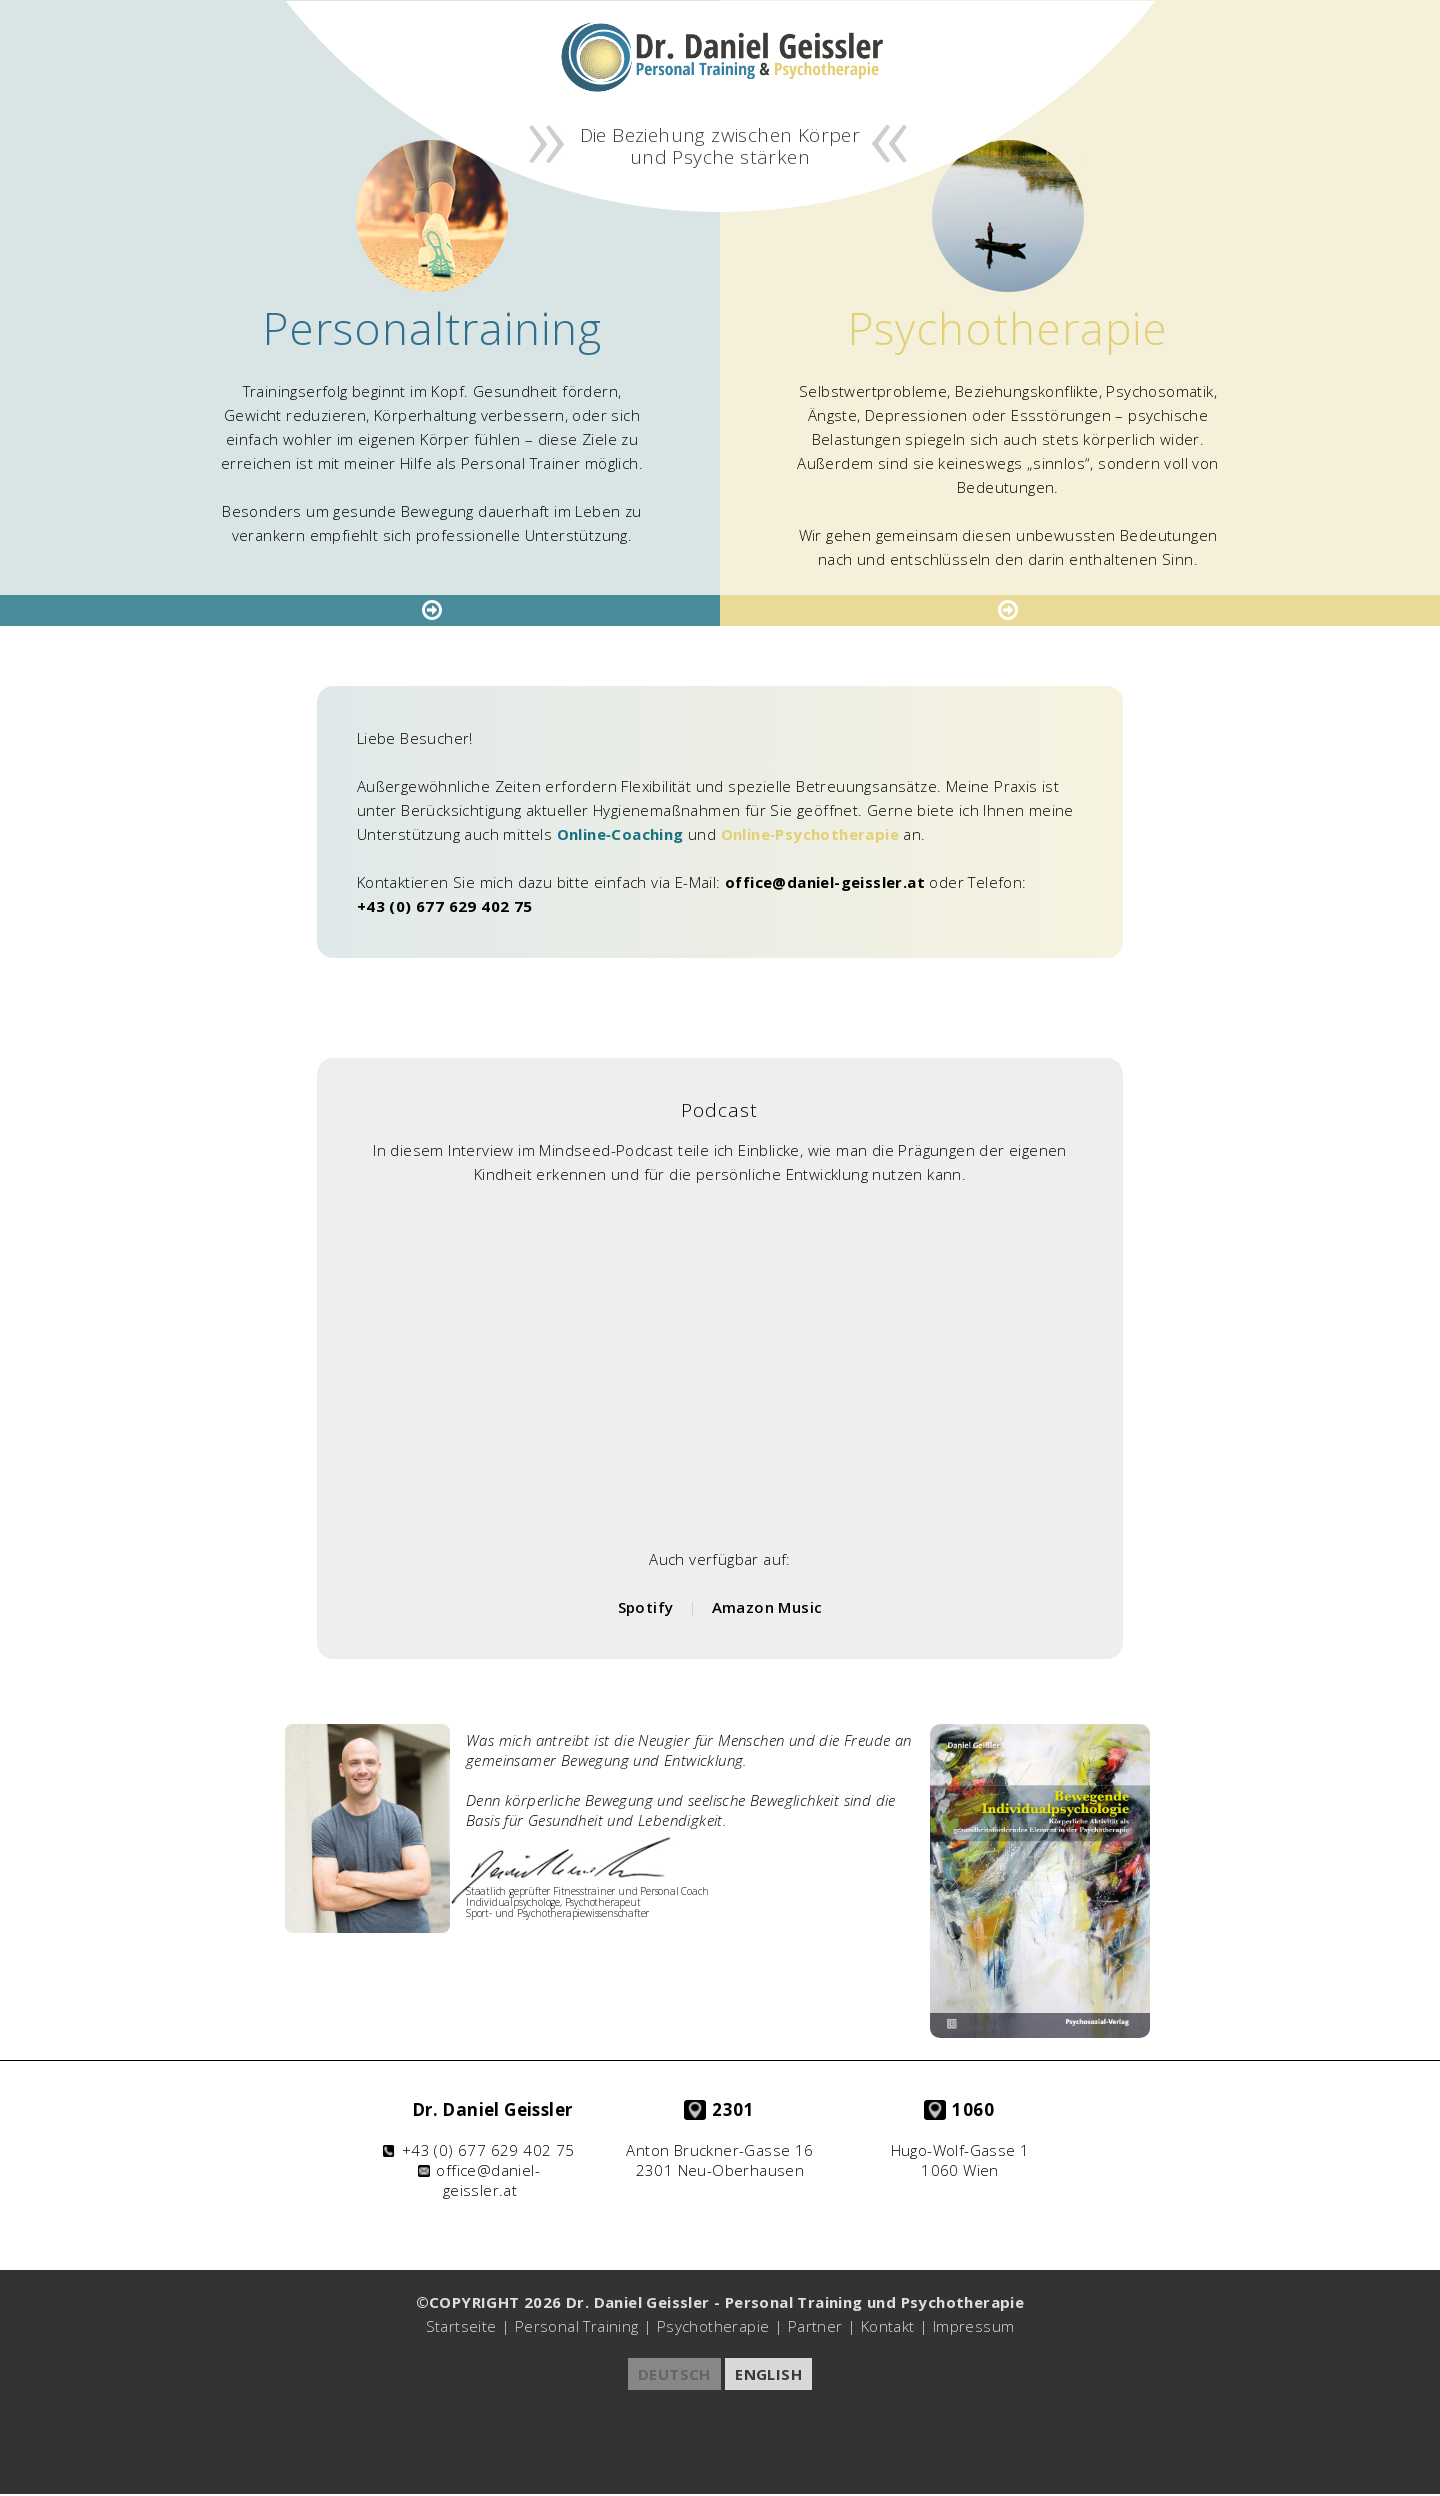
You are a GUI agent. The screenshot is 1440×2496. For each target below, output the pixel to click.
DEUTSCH (674, 2374)
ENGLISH (768, 2374)
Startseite (461, 2326)
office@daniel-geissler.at (825, 882)
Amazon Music (767, 1607)
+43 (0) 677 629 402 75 (445, 906)
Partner (815, 2326)
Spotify (646, 1607)
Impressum (974, 2326)
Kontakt (888, 2326)
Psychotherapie (713, 2326)
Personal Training (577, 2326)
